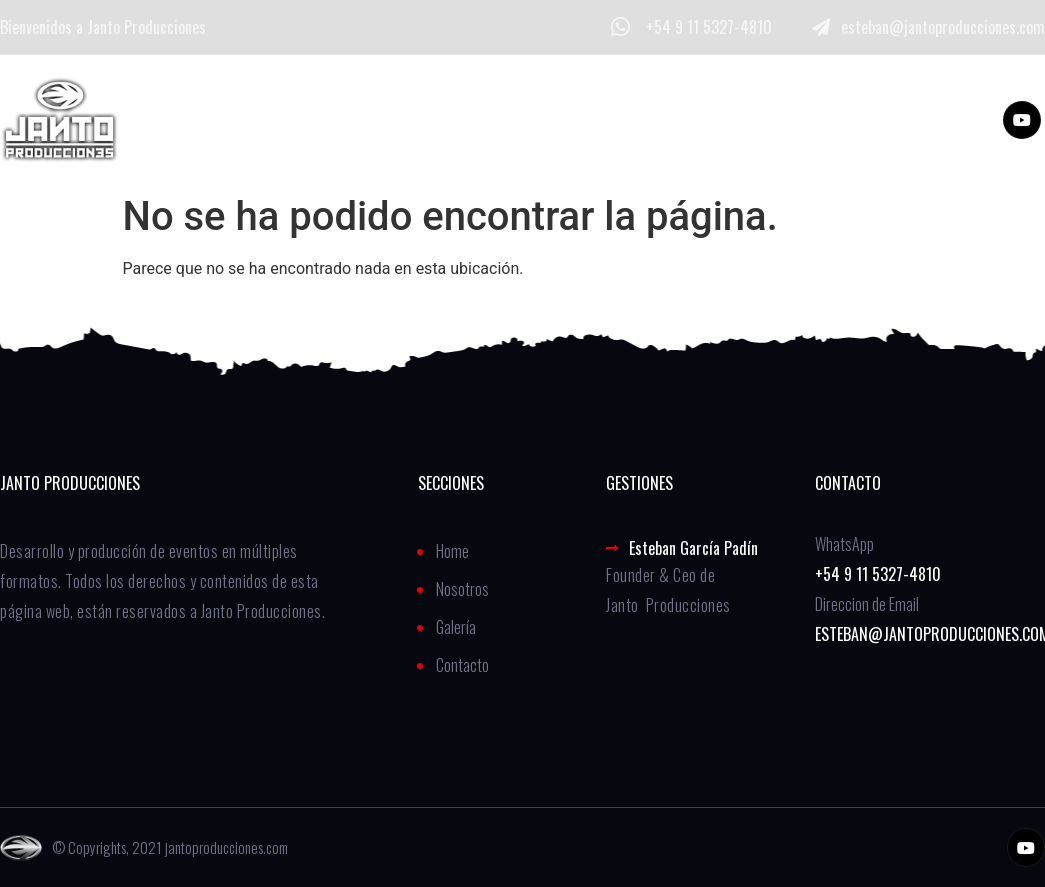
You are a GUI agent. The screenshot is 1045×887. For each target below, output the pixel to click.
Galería (518, 119)
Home (281, 119)
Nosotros (396, 119)
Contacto (639, 119)
